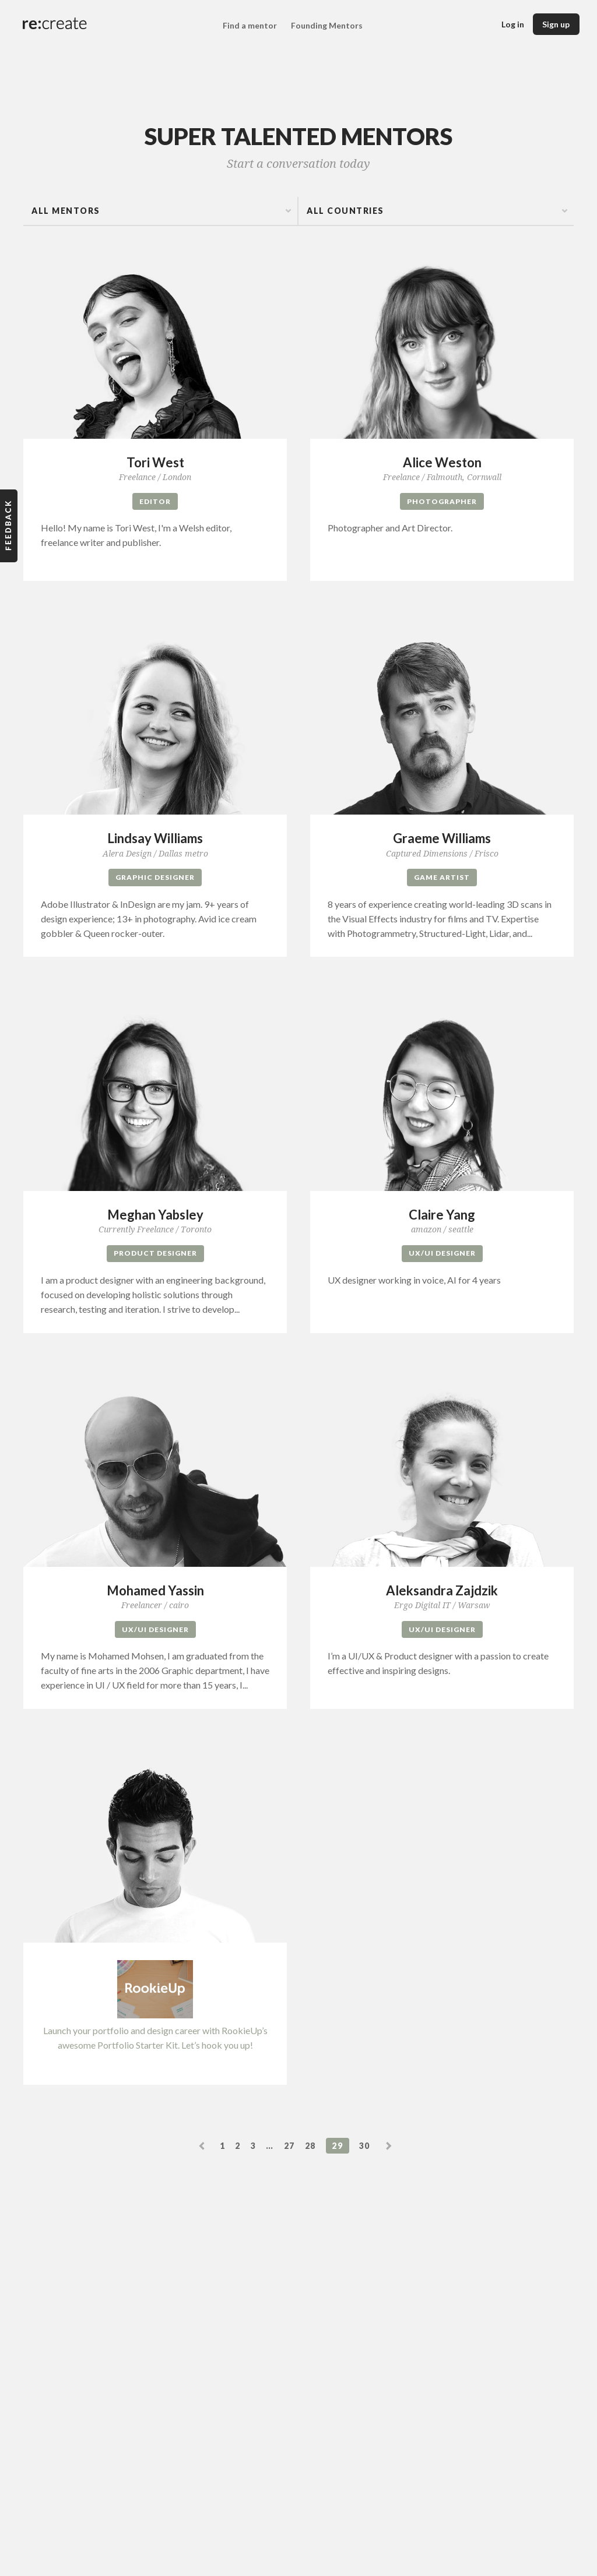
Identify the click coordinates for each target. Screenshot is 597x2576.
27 (289, 2147)
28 (310, 2147)
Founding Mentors (327, 26)
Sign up (556, 24)
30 (364, 2147)
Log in (512, 24)
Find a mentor (250, 26)
